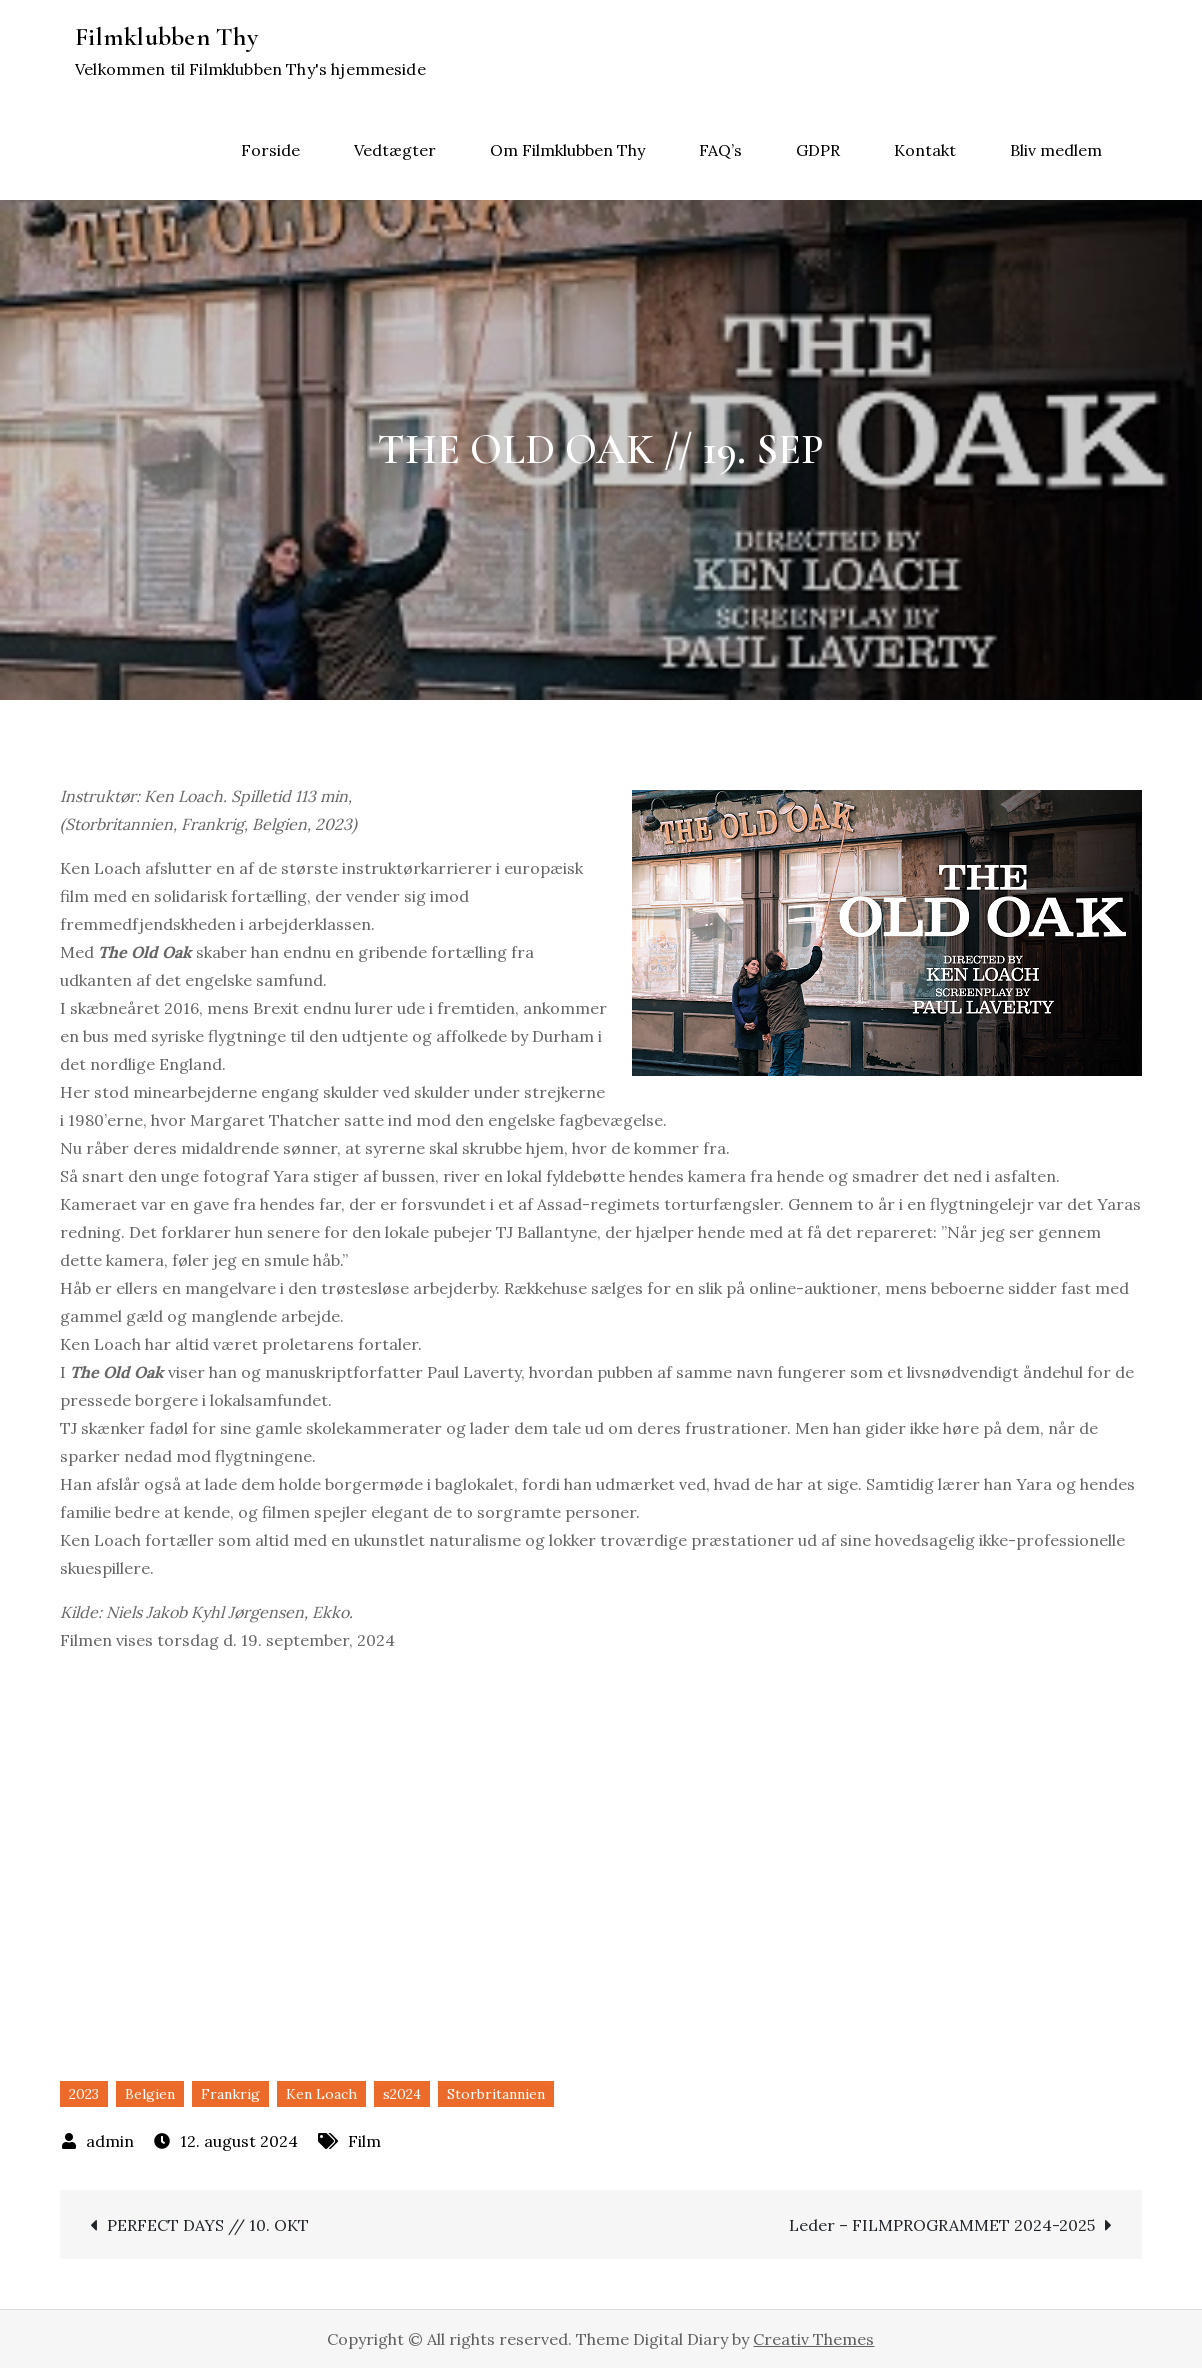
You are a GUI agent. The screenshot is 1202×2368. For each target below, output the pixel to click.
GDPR (818, 150)
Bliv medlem (1056, 150)
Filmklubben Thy (166, 36)
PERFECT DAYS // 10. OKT (208, 2225)
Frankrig (230, 2094)
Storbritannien (496, 2094)
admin (110, 2141)
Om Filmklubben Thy (567, 150)
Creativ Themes (813, 2339)
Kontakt (925, 150)
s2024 (402, 2094)
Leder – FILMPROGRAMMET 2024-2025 (942, 2225)
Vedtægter (395, 150)
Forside (270, 150)
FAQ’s (720, 150)
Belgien (150, 2094)
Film (364, 2141)
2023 (84, 2094)
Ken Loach (321, 2094)
